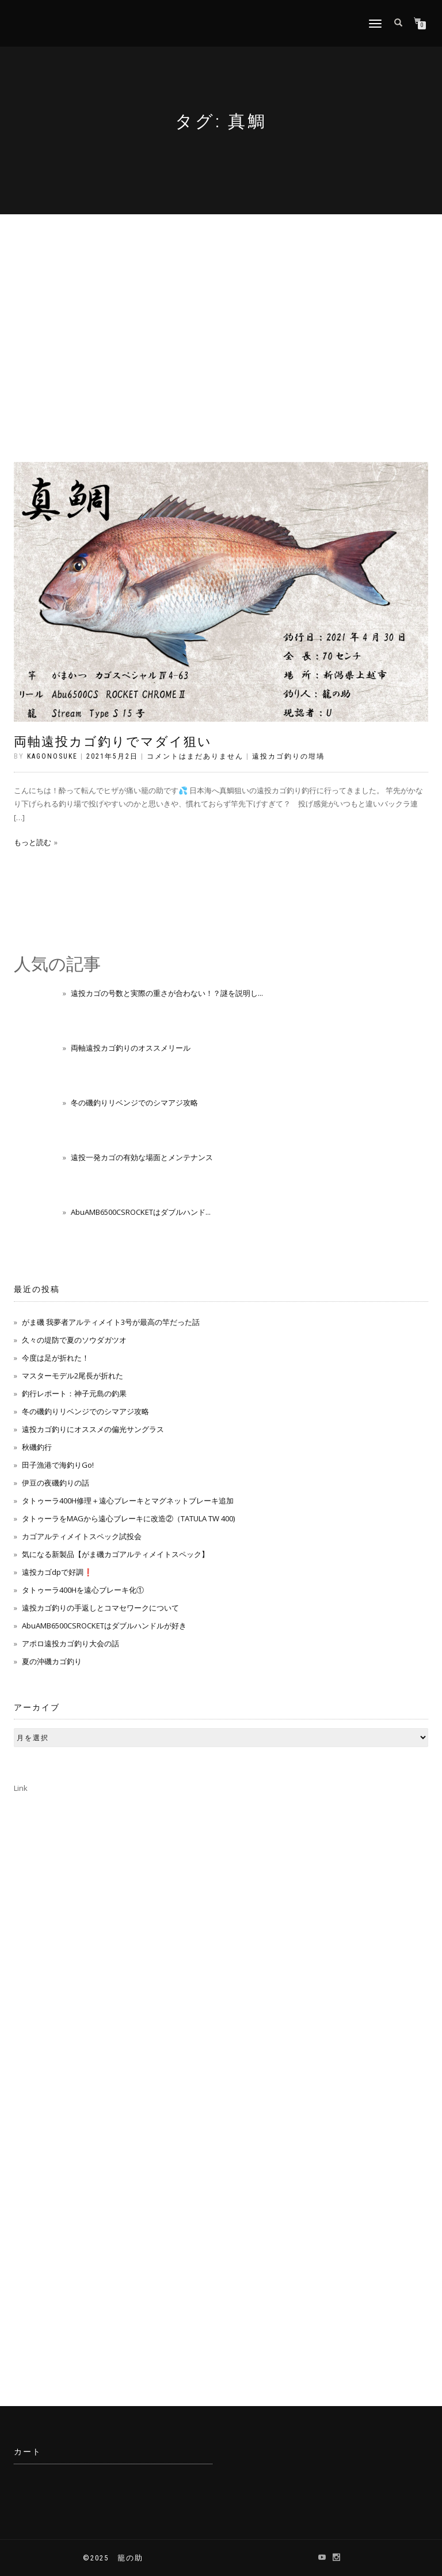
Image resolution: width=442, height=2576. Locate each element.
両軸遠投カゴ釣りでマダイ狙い (113, 741)
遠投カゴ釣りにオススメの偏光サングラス (93, 1429)
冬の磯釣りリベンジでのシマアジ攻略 (134, 1102)
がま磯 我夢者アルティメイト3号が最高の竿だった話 (111, 1322)
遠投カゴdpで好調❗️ (57, 1572)
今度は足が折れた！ (55, 1358)
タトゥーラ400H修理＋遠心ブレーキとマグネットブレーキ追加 (128, 1500)
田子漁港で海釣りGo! (58, 1465)
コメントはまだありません (195, 756)
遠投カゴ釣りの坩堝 (288, 756)
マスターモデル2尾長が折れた (72, 1375)
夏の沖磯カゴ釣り (52, 1661)
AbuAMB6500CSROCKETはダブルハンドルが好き (104, 1625)
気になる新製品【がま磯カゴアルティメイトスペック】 (115, 1554)
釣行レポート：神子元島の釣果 (74, 1393)
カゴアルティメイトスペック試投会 (82, 1536)
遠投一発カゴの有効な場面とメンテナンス (142, 1157)
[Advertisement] (221, 300)
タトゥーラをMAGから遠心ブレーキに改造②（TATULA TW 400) (128, 1518)
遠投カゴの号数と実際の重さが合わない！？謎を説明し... (167, 993)
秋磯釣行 (37, 1447)
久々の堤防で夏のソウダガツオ (74, 1340)
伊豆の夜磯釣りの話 (55, 1483)
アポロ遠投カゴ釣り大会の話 (70, 1643)
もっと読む (32, 842)
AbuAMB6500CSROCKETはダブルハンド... (141, 1212)
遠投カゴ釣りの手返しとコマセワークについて (100, 1608)
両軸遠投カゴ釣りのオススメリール (130, 1048)
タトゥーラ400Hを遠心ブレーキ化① (83, 1590)
